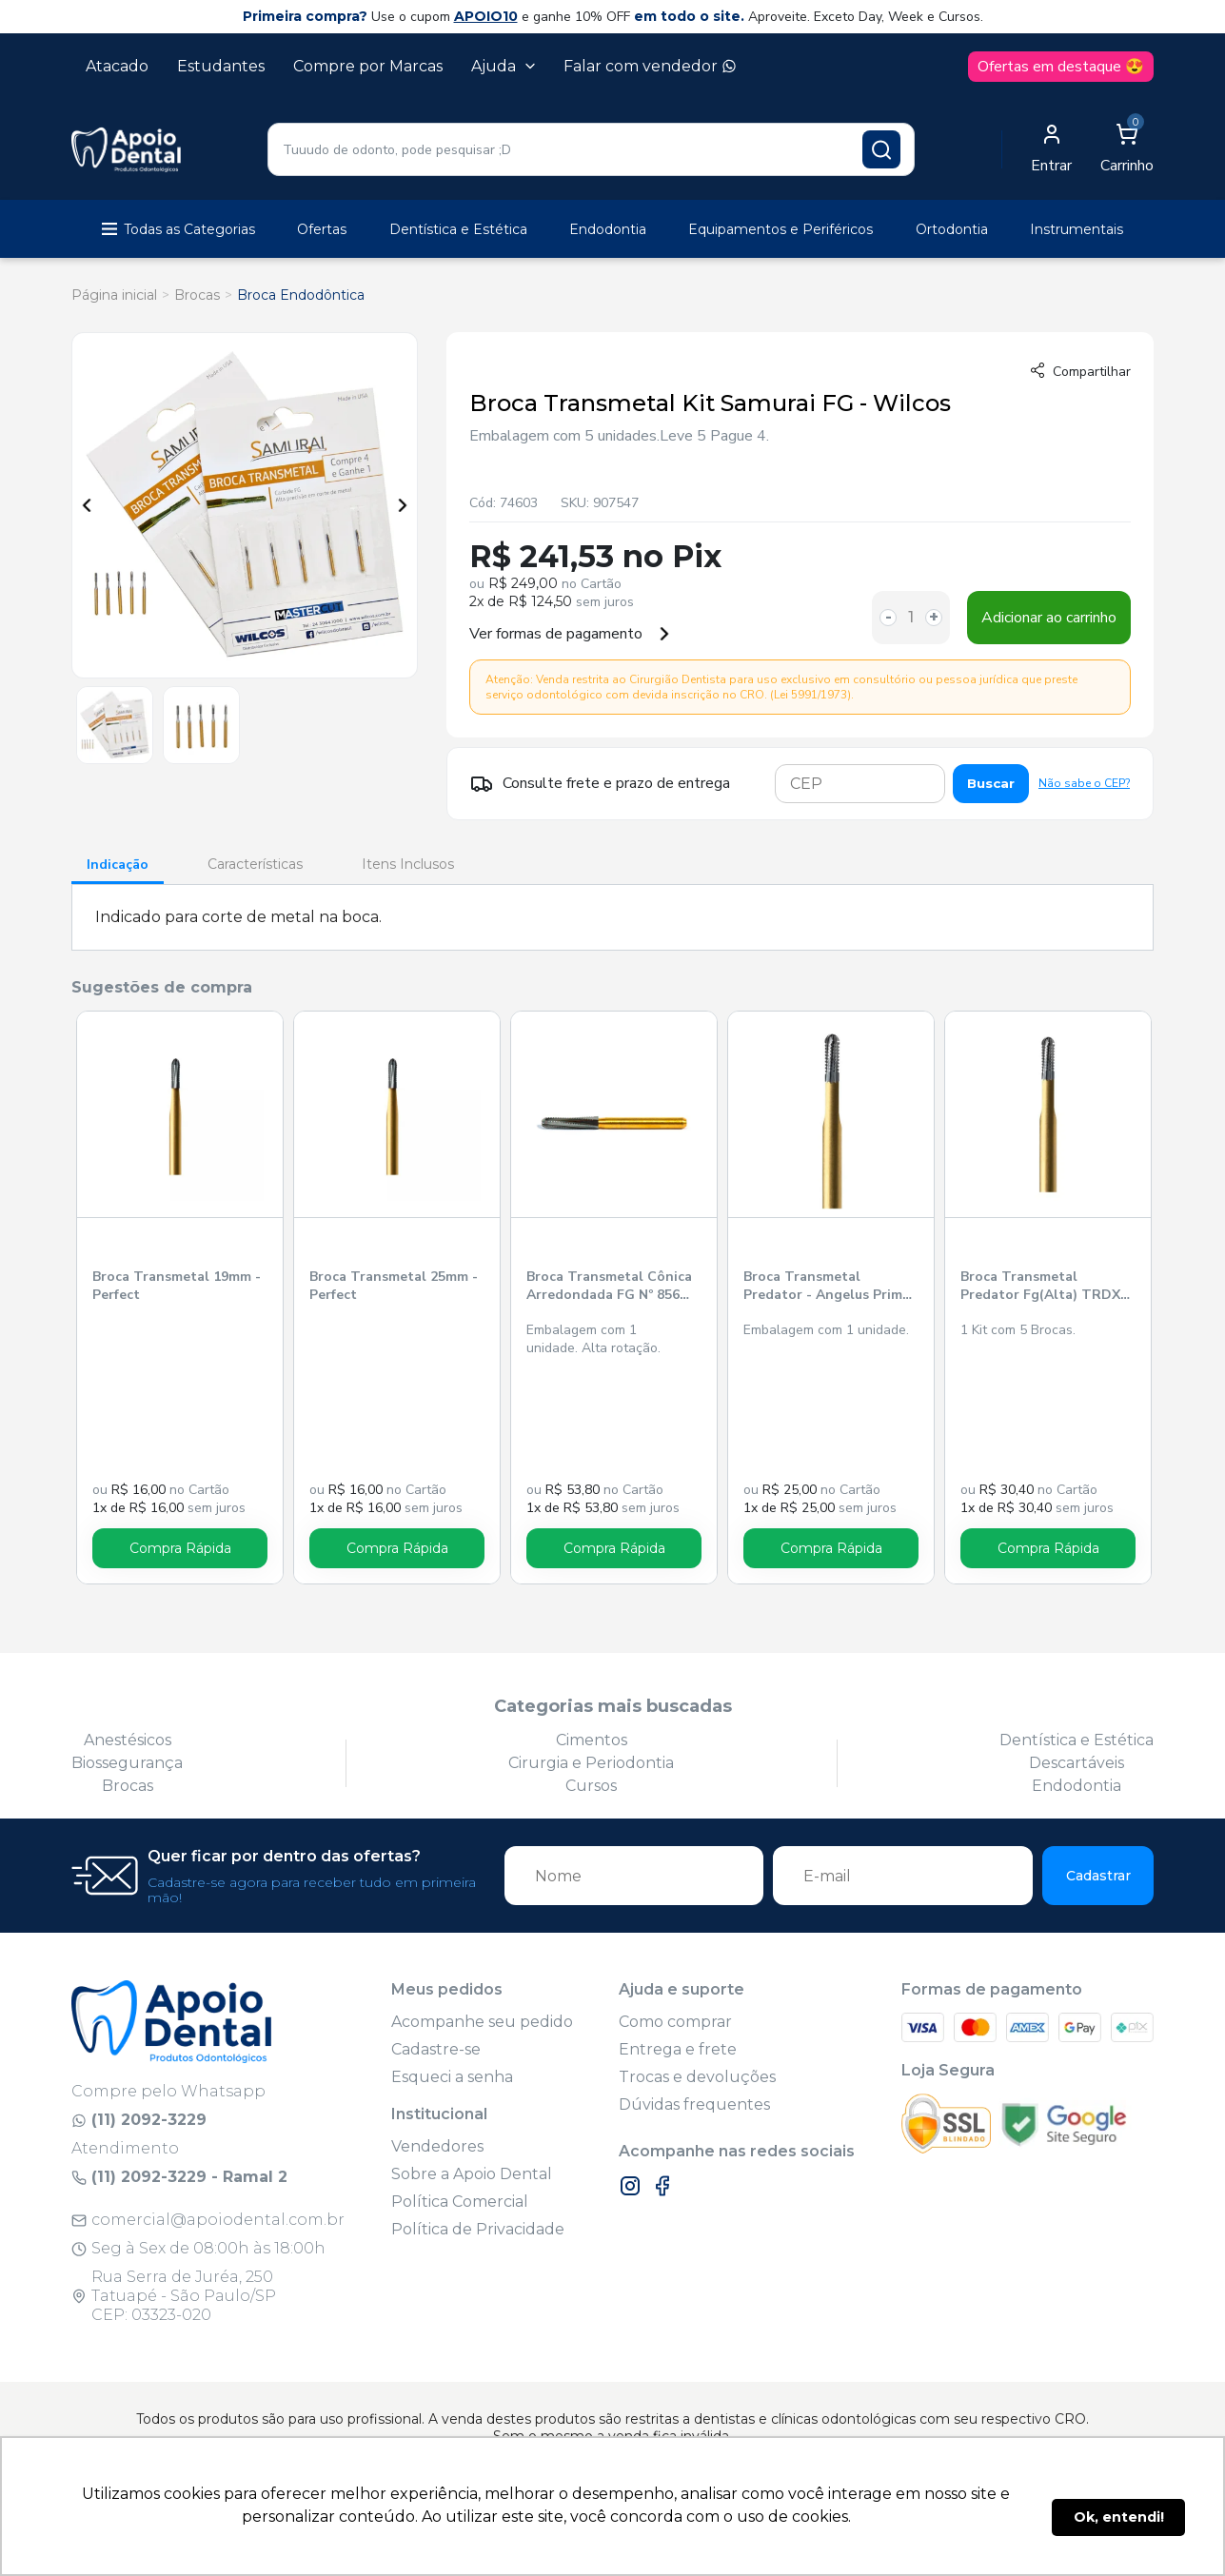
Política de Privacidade (477, 2229)
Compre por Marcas (368, 66)
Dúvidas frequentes (694, 2104)
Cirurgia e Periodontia (591, 1763)
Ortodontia (952, 229)
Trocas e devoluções (697, 2077)
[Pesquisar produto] (881, 149)
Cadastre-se (436, 2049)
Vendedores (437, 2146)
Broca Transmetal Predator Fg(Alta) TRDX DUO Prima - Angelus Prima (1040, 1287)
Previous (86, 505)
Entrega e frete (678, 2049)
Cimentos (591, 1740)
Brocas (197, 295)
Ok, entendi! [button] (1119, 2517)
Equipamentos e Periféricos (780, 229)
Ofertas (321, 229)
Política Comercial (459, 2202)
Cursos (591, 1786)
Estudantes (221, 66)
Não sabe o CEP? (1084, 783)
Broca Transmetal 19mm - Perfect (176, 1286)
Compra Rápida (180, 1548)
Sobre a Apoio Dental (471, 2174)
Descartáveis (1076, 1763)
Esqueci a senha (452, 2077)
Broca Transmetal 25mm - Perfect (393, 1286)
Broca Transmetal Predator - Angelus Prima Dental (826, 1287)
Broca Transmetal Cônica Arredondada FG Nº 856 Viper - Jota (609, 1287)
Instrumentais (1076, 229)
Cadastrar (1098, 1875)
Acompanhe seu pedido (482, 2022)
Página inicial (114, 295)
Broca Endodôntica (301, 295)
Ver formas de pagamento (570, 633)
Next (402, 505)
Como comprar (675, 2022)
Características (255, 864)
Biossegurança (127, 1763)
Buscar (991, 783)
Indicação (117, 864)
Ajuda (503, 66)
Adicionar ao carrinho (1048, 617)
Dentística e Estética (458, 229)
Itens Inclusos (408, 864)
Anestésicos (127, 1740)
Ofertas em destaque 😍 (1061, 66)
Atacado (117, 66)
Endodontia (607, 229)
